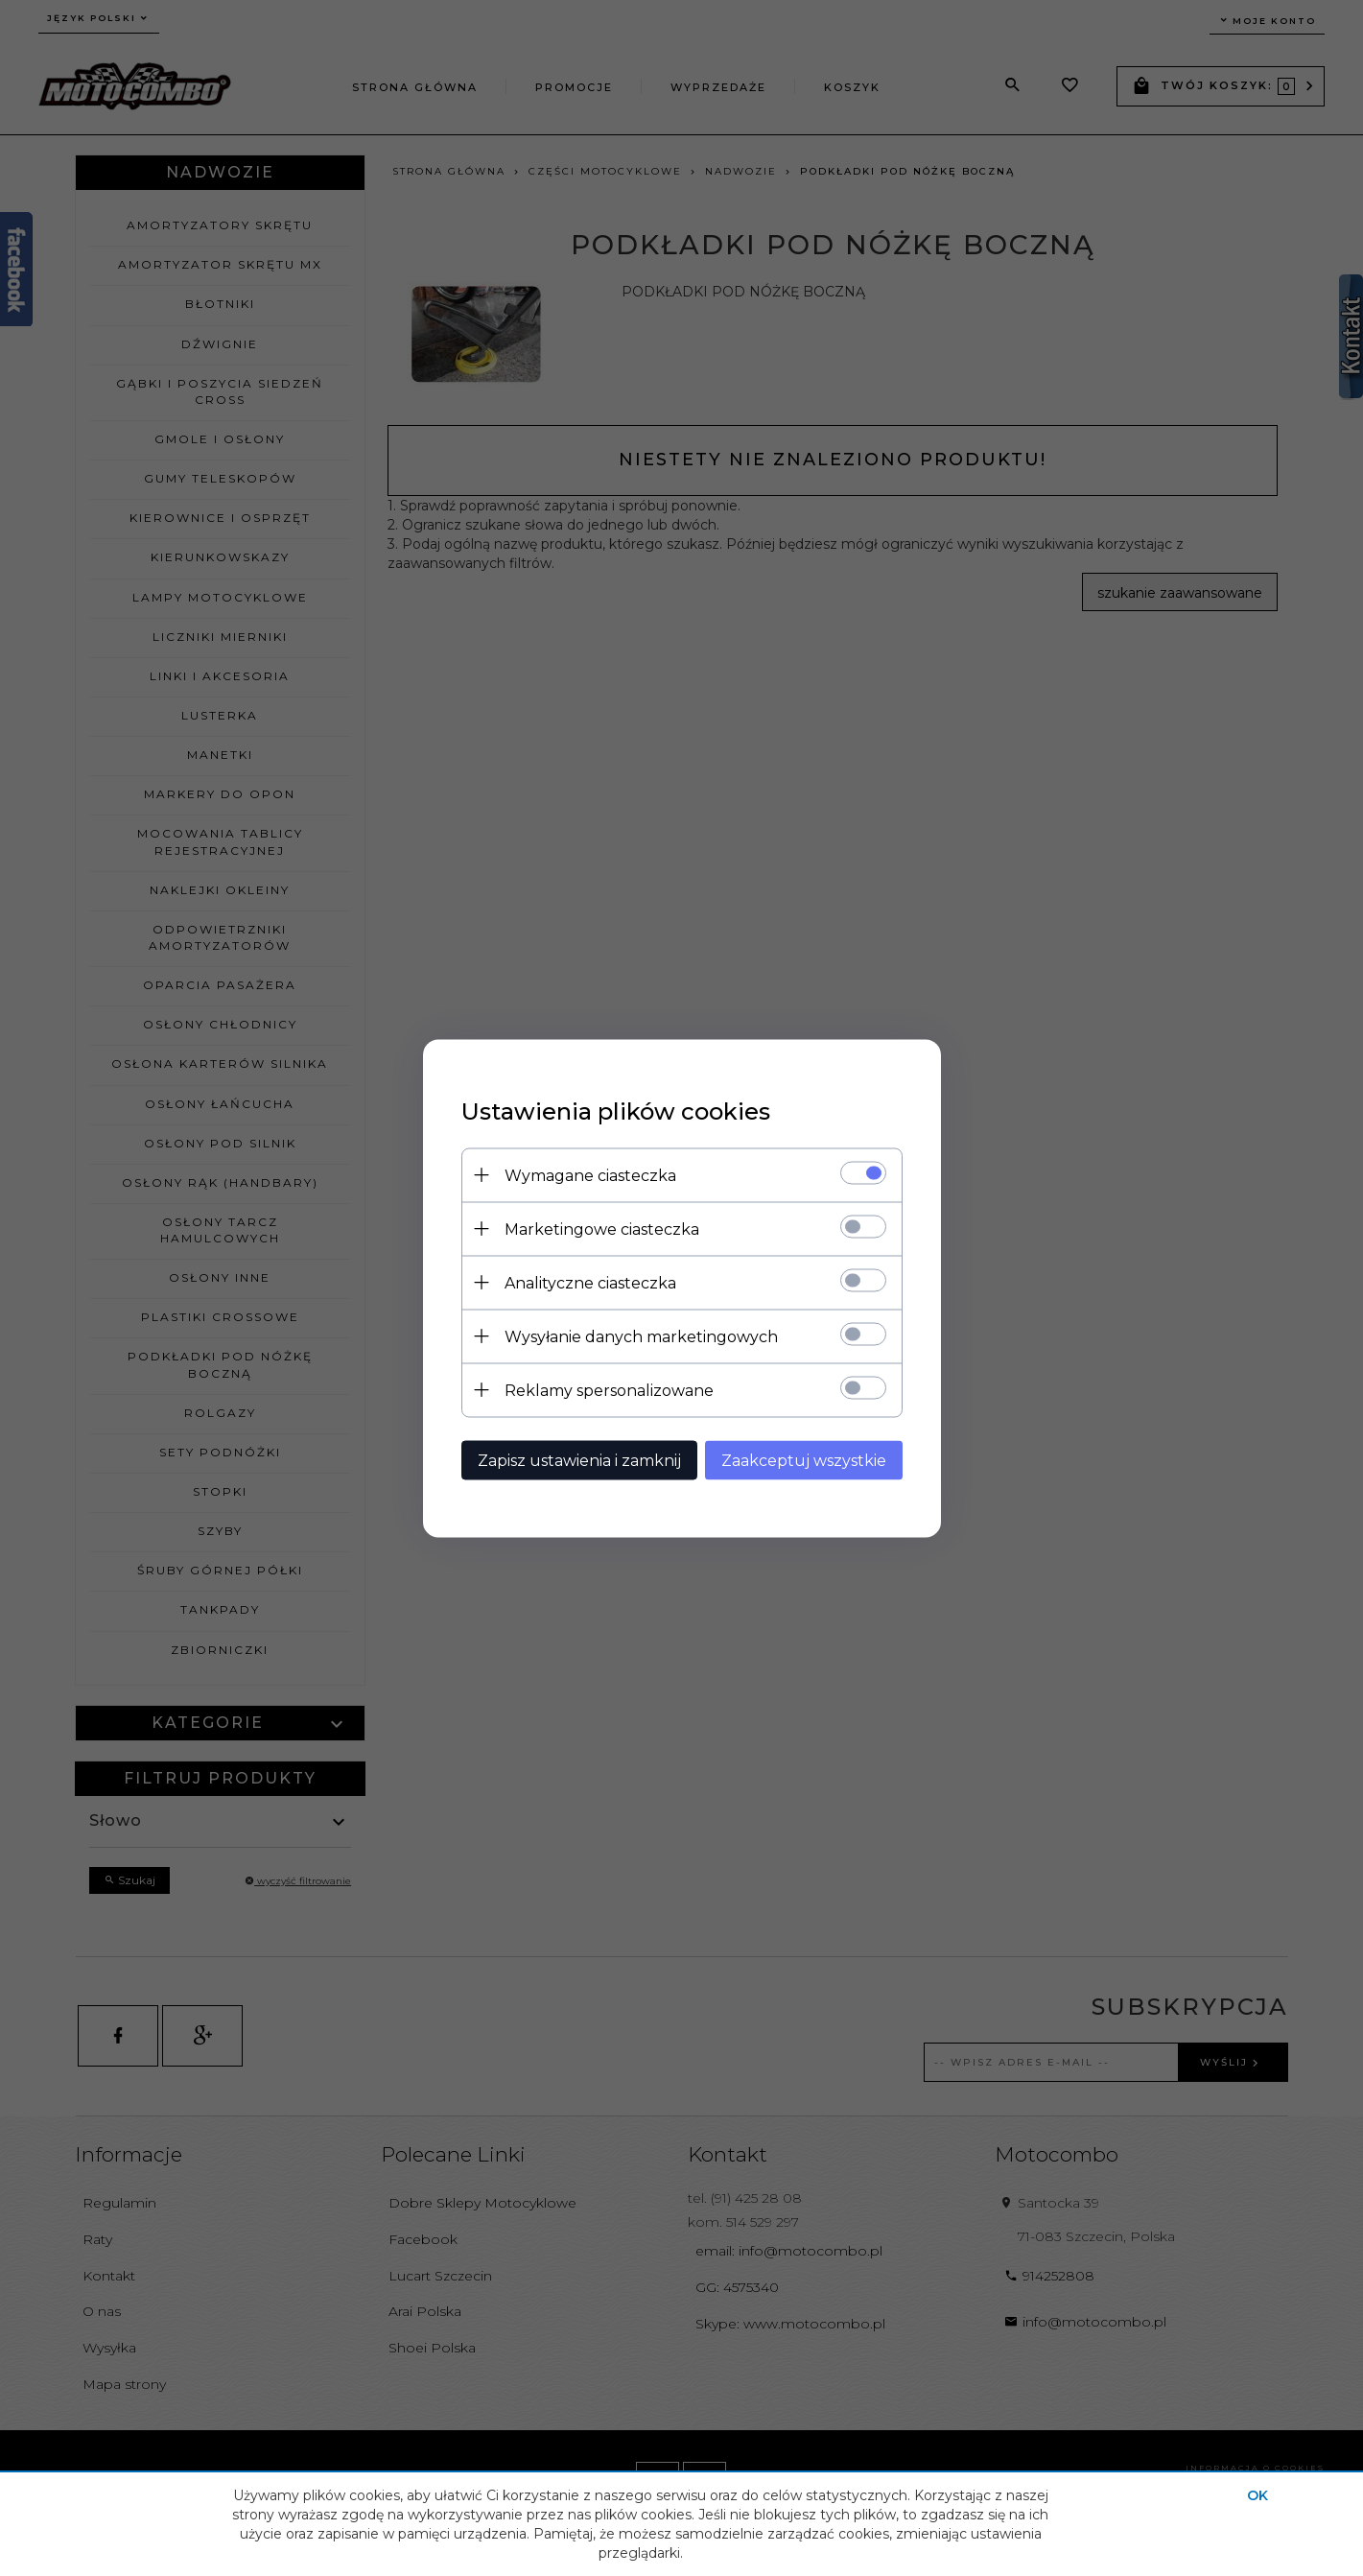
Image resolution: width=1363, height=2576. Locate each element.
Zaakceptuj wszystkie (803, 1460)
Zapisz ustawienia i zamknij (579, 1460)
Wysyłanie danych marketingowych (641, 1336)
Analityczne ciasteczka (590, 1282)
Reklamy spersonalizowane (609, 1390)
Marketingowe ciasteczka (602, 1228)
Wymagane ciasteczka (590, 1175)
